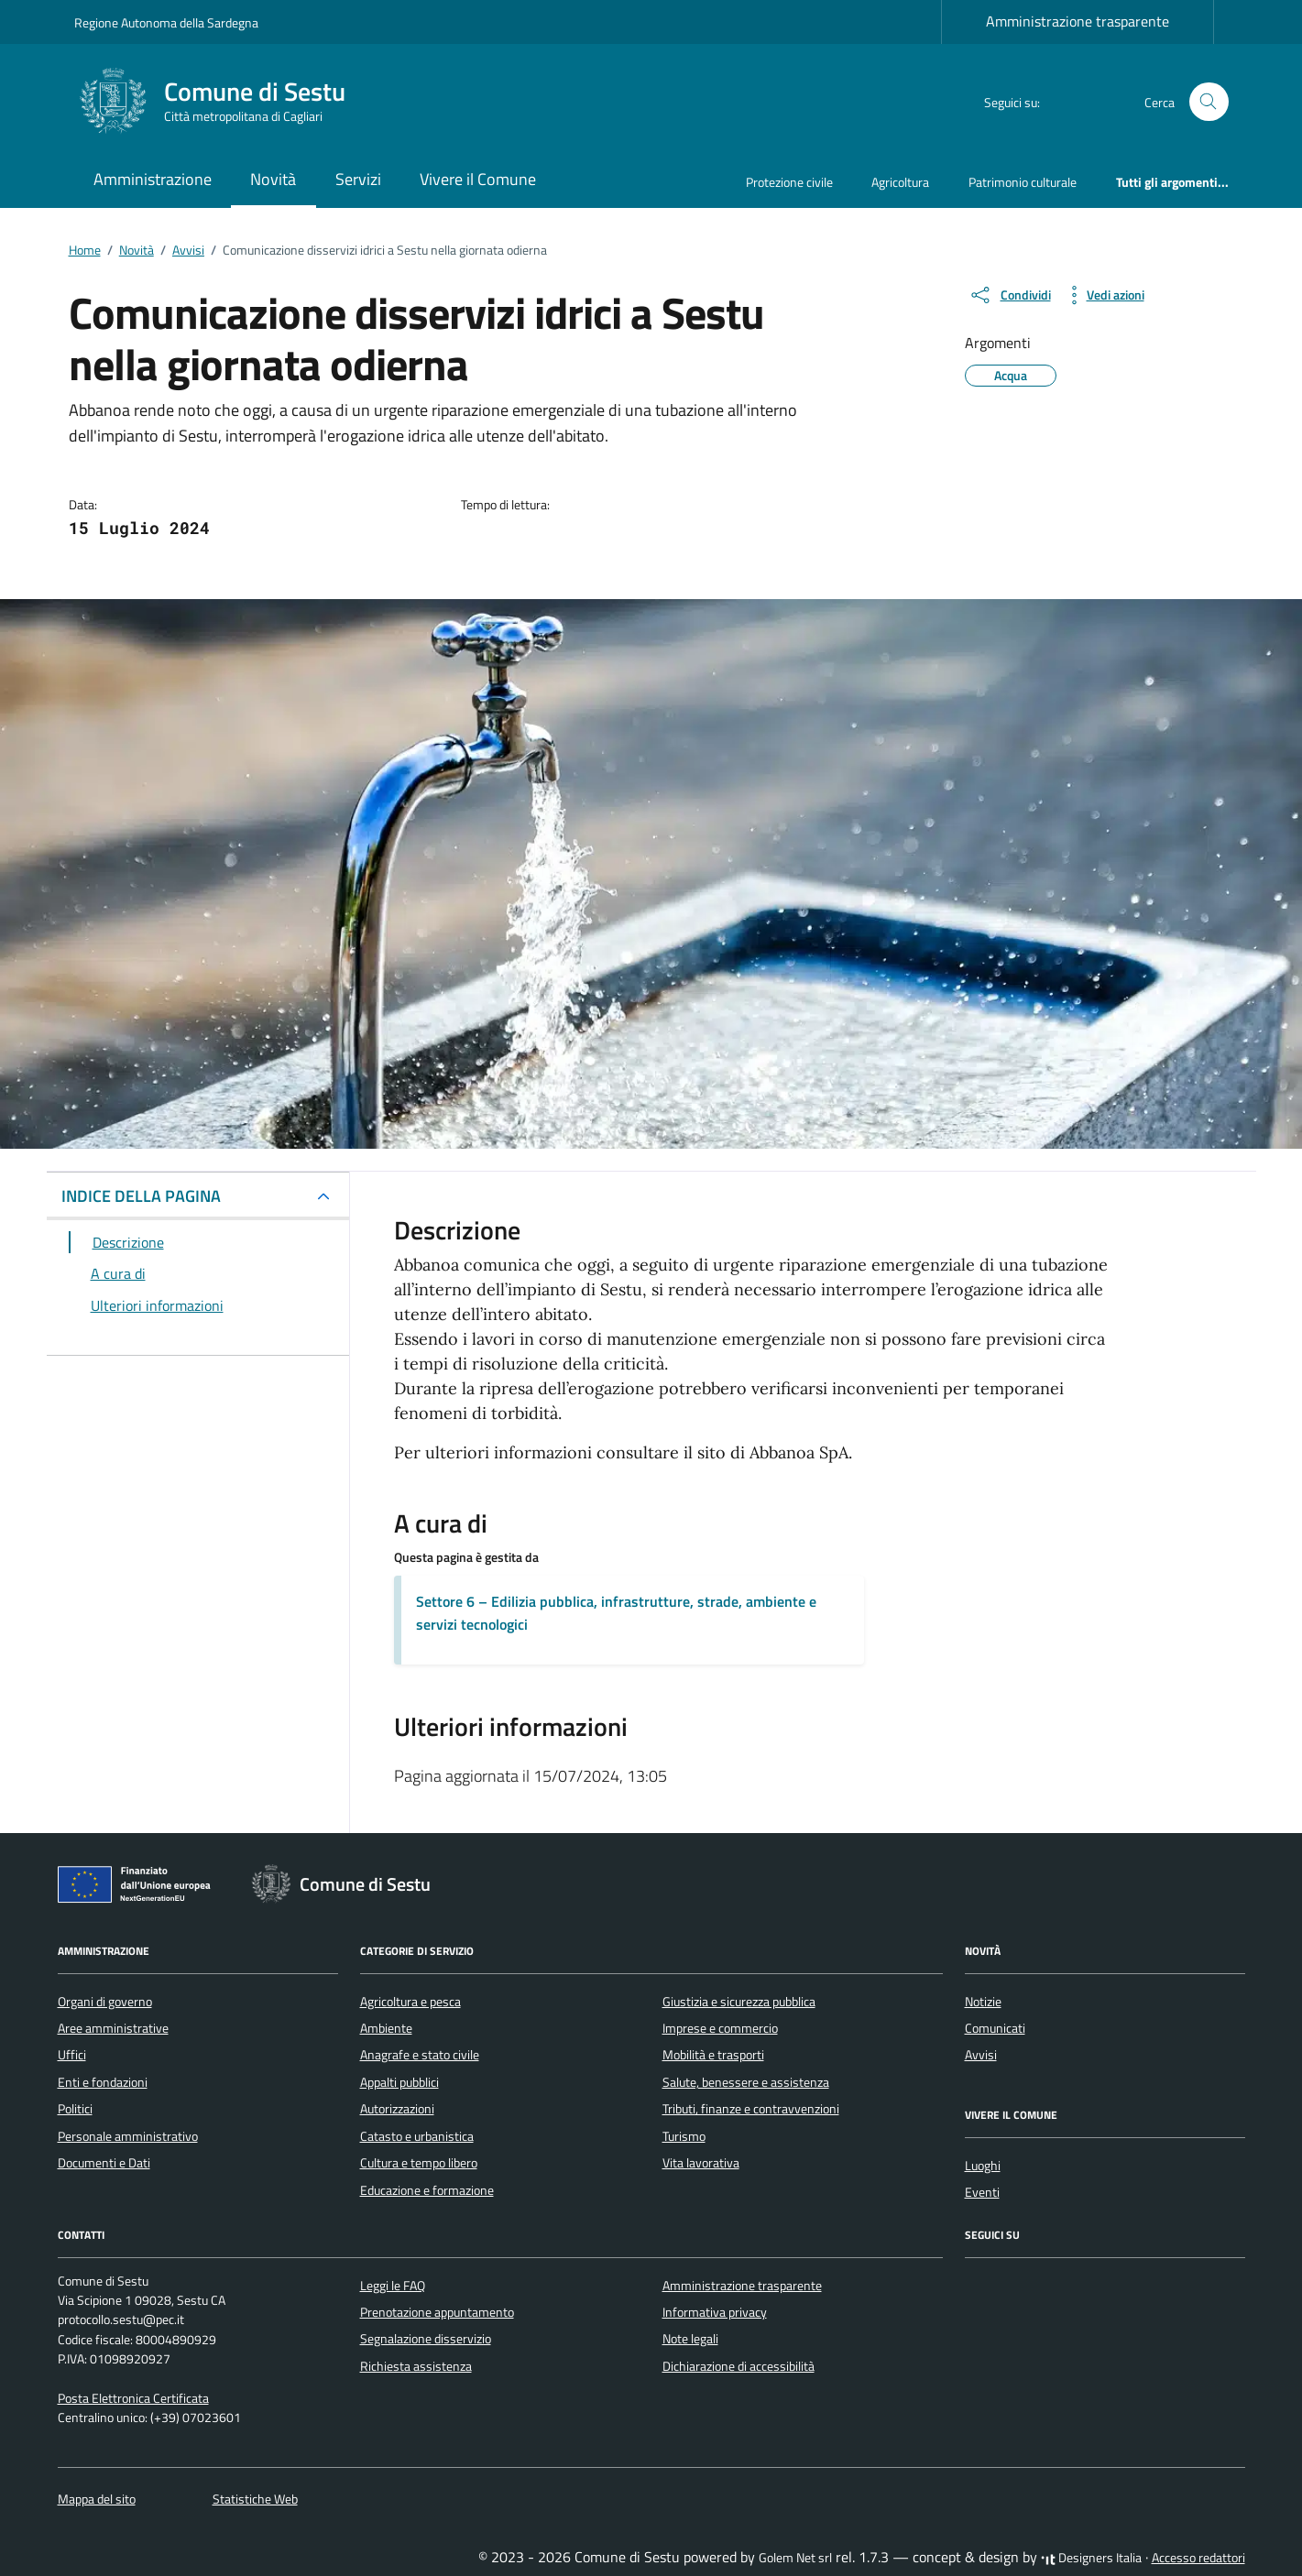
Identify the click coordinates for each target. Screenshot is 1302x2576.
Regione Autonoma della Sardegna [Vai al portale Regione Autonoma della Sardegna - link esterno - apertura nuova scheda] (166, 22)
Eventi (982, 2192)
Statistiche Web (255, 2499)
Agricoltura (900, 181)
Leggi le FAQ (392, 2286)
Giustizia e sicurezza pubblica (738, 2002)
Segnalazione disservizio (425, 2339)
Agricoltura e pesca (410, 2002)
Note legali (690, 2339)
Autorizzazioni (397, 2109)
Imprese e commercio (720, 2028)
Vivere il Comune (478, 179)
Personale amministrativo (128, 2136)
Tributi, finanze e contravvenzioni (750, 2109)
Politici (75, 2109)
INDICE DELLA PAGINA (141, 1196)
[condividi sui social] (1010, 295)
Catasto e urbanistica (417, 2136)
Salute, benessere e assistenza (745, 2082)
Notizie (983, 2002)
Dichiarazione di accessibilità (738, 2366)
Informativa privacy (714, 2312)
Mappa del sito (97, 2499)
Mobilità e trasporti (713, 2055)
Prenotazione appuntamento (437, 2312)
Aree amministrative (113, 2028)
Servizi (358, 179)
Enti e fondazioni (103, 2082)
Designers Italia (1091, 2558)
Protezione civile (789, 181)
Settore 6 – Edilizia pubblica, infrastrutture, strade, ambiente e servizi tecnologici (616, 1612)
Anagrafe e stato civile (419, 2055)
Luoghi (983, 2166)
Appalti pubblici (399, 2082)
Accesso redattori (1198, 2558)
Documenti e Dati (104, 2163)
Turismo (684, 2136)
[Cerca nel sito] (1209, 102)
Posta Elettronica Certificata (133, 2398)
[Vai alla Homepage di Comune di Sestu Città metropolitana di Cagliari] (220, 101)
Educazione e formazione (427, 2190)
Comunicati (995, 2028)
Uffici (72, 2055)
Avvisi (981, 2055)
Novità (273, 179)
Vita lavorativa (700, 2163)
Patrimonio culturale (1022, 181)
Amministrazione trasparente (1077, 21)
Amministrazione (152, 179)
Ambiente (386, 2028)
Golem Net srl (795, 2558)
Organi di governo (105, 2002)
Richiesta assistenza (416, 2366)
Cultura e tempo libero (418, 2163)
